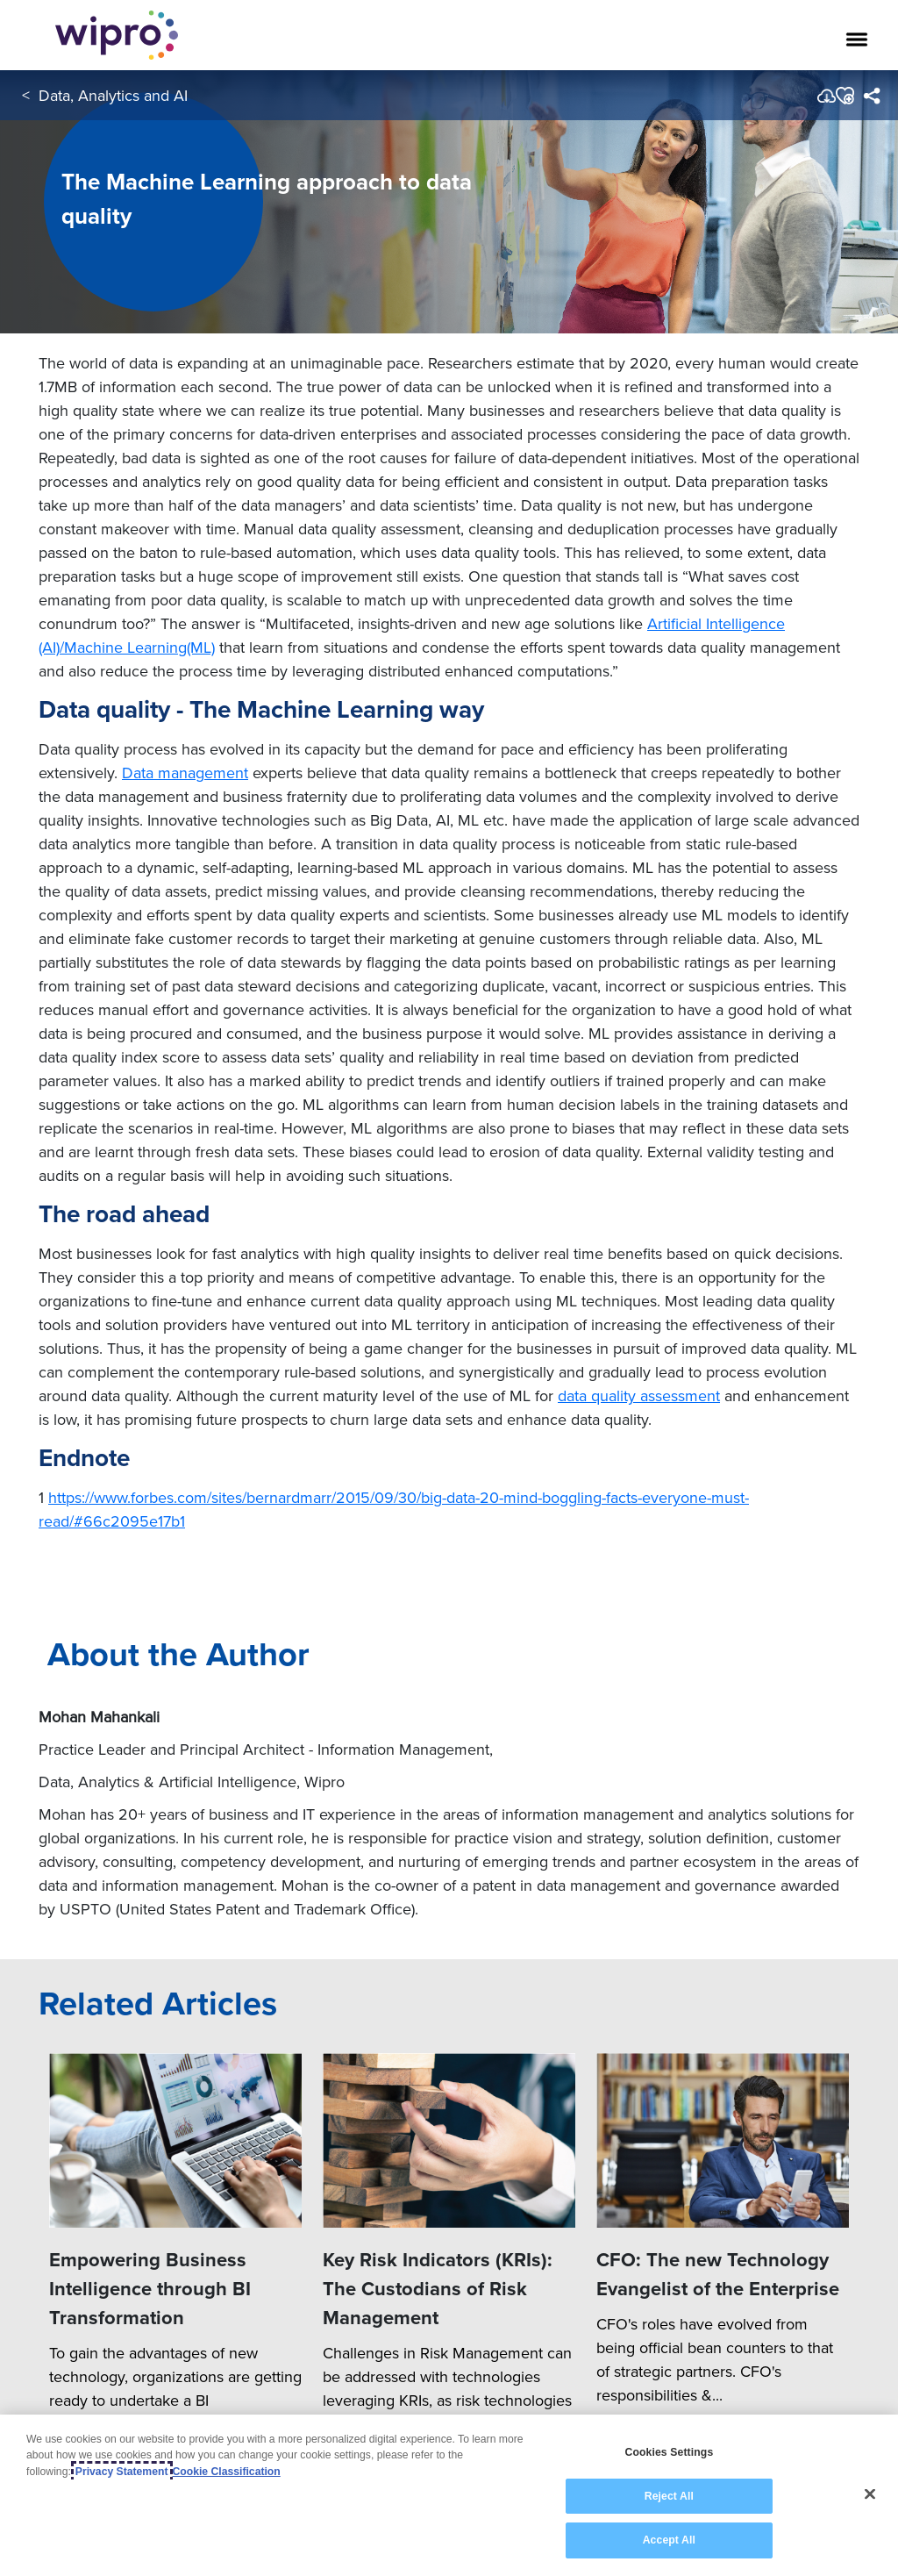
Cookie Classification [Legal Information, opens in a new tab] (227, 2471)
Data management (185, 773)
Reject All (669, 2496)
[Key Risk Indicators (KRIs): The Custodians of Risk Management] (449, 2140)
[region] (449, 2495)
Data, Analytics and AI (113, 95)
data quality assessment (639, 1395)
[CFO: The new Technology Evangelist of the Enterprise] (722, 2140)
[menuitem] (871, 95)
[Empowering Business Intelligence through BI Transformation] (175, 2140)
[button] (844, 95)
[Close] (870, 2494)
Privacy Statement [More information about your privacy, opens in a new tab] (121, 2471)
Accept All (669, 2540)
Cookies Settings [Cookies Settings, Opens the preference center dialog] (668, 2452)
